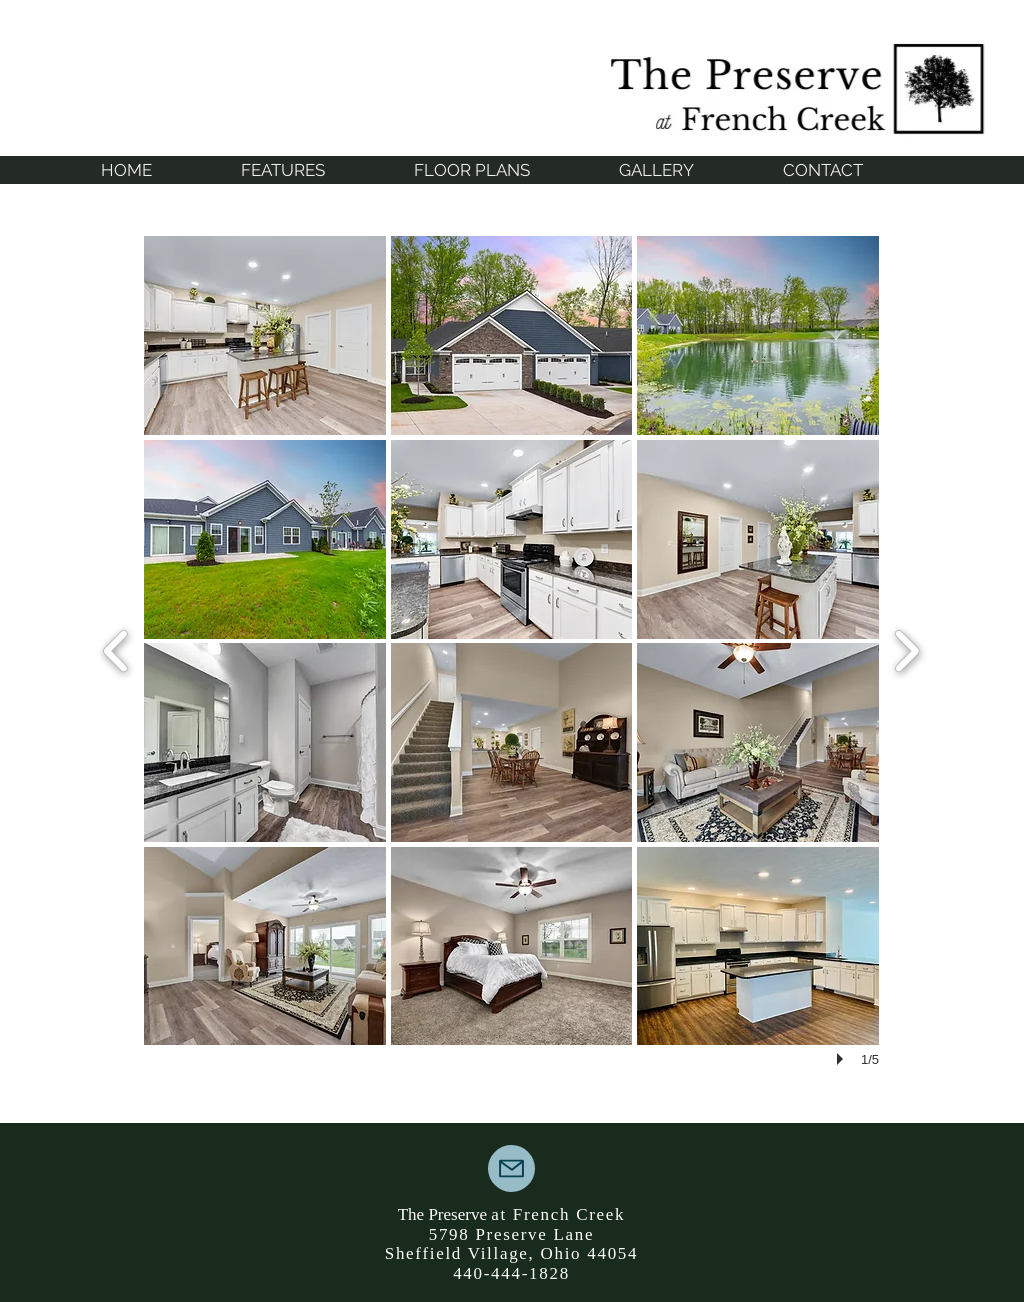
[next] (906, 648)
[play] (843, 1059)
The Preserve (444, 1214)
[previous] (116, 648)
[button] (265, 335)
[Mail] (511, 1168)
